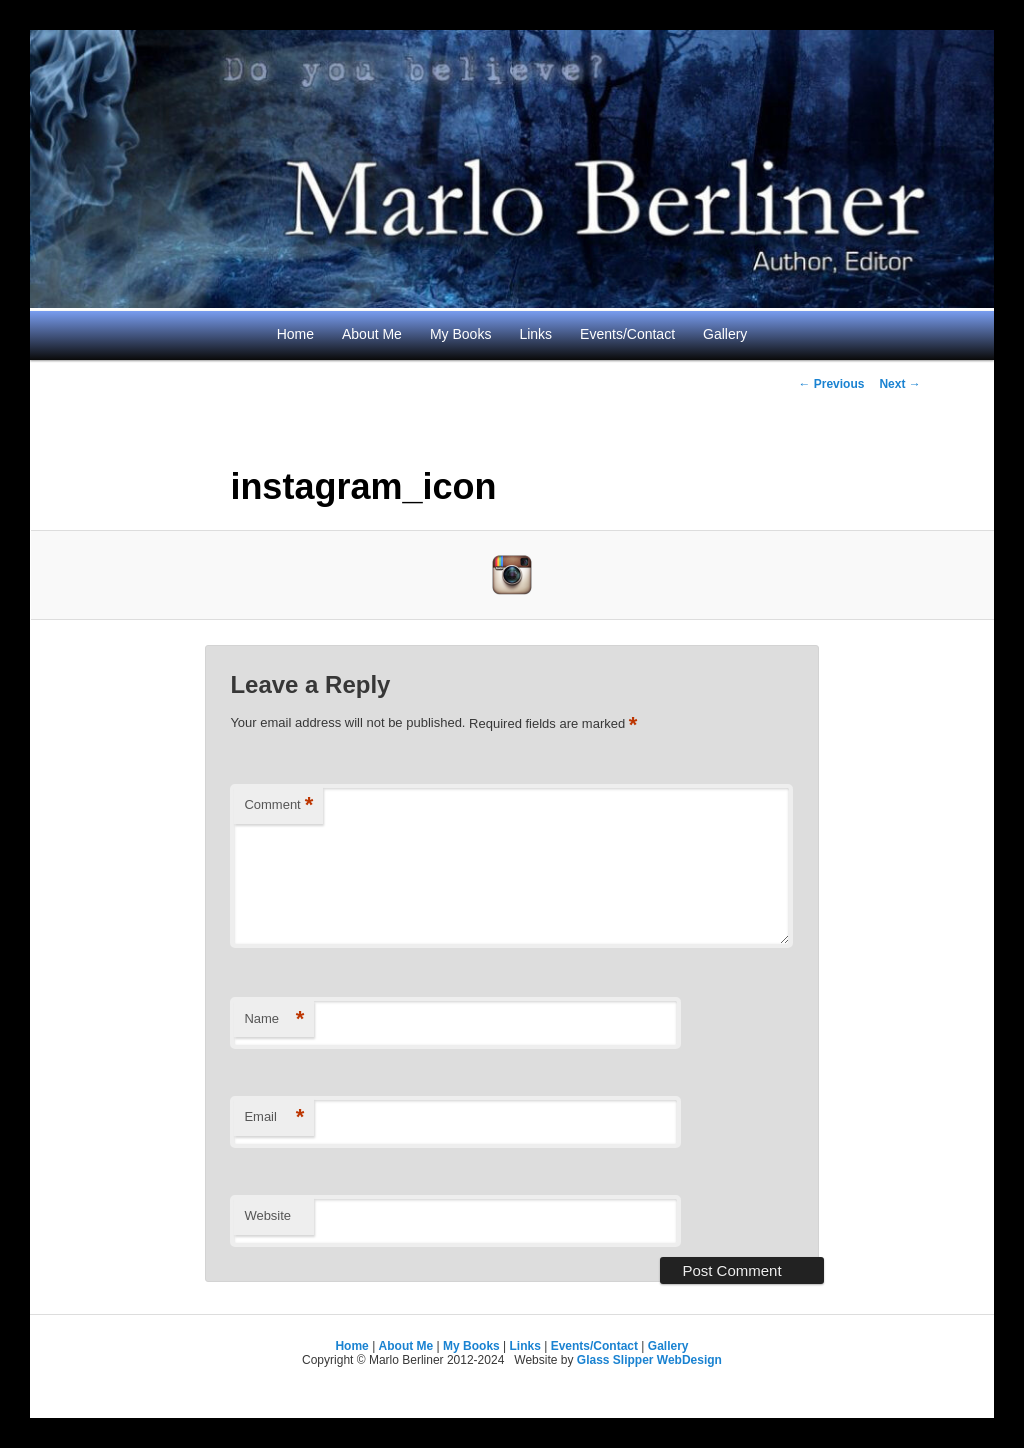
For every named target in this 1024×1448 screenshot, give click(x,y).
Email (274, 1117)
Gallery (725, 334)
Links (535, 334)
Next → (899, 384)
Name (274, 1019)
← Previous (831, 384)
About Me (372, 334)
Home (295, 334)
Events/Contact (627, 334)
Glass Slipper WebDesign (649, 1360)
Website (267, 1215)
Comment (278, 805)
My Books (460, 334)
